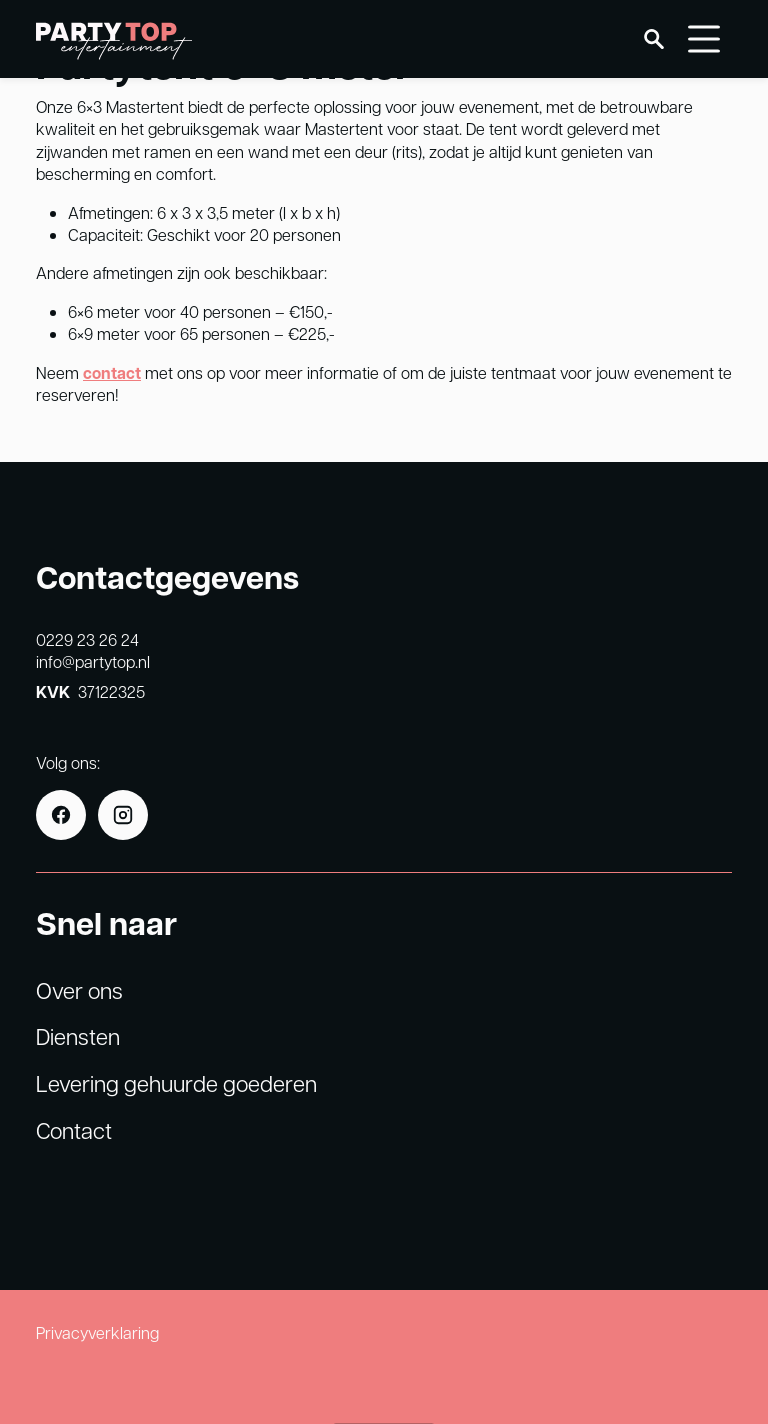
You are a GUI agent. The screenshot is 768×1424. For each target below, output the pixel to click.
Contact (74, 1130)
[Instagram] (123, 815)
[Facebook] (61, 815)
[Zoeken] (654, 39)
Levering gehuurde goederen (176, 1083)
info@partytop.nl (93, 661)
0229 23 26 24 (87, 639)
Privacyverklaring (97, 1332)
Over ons (79, 990)
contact (112, 373)
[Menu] (704, 39)
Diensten (78, 1036)
